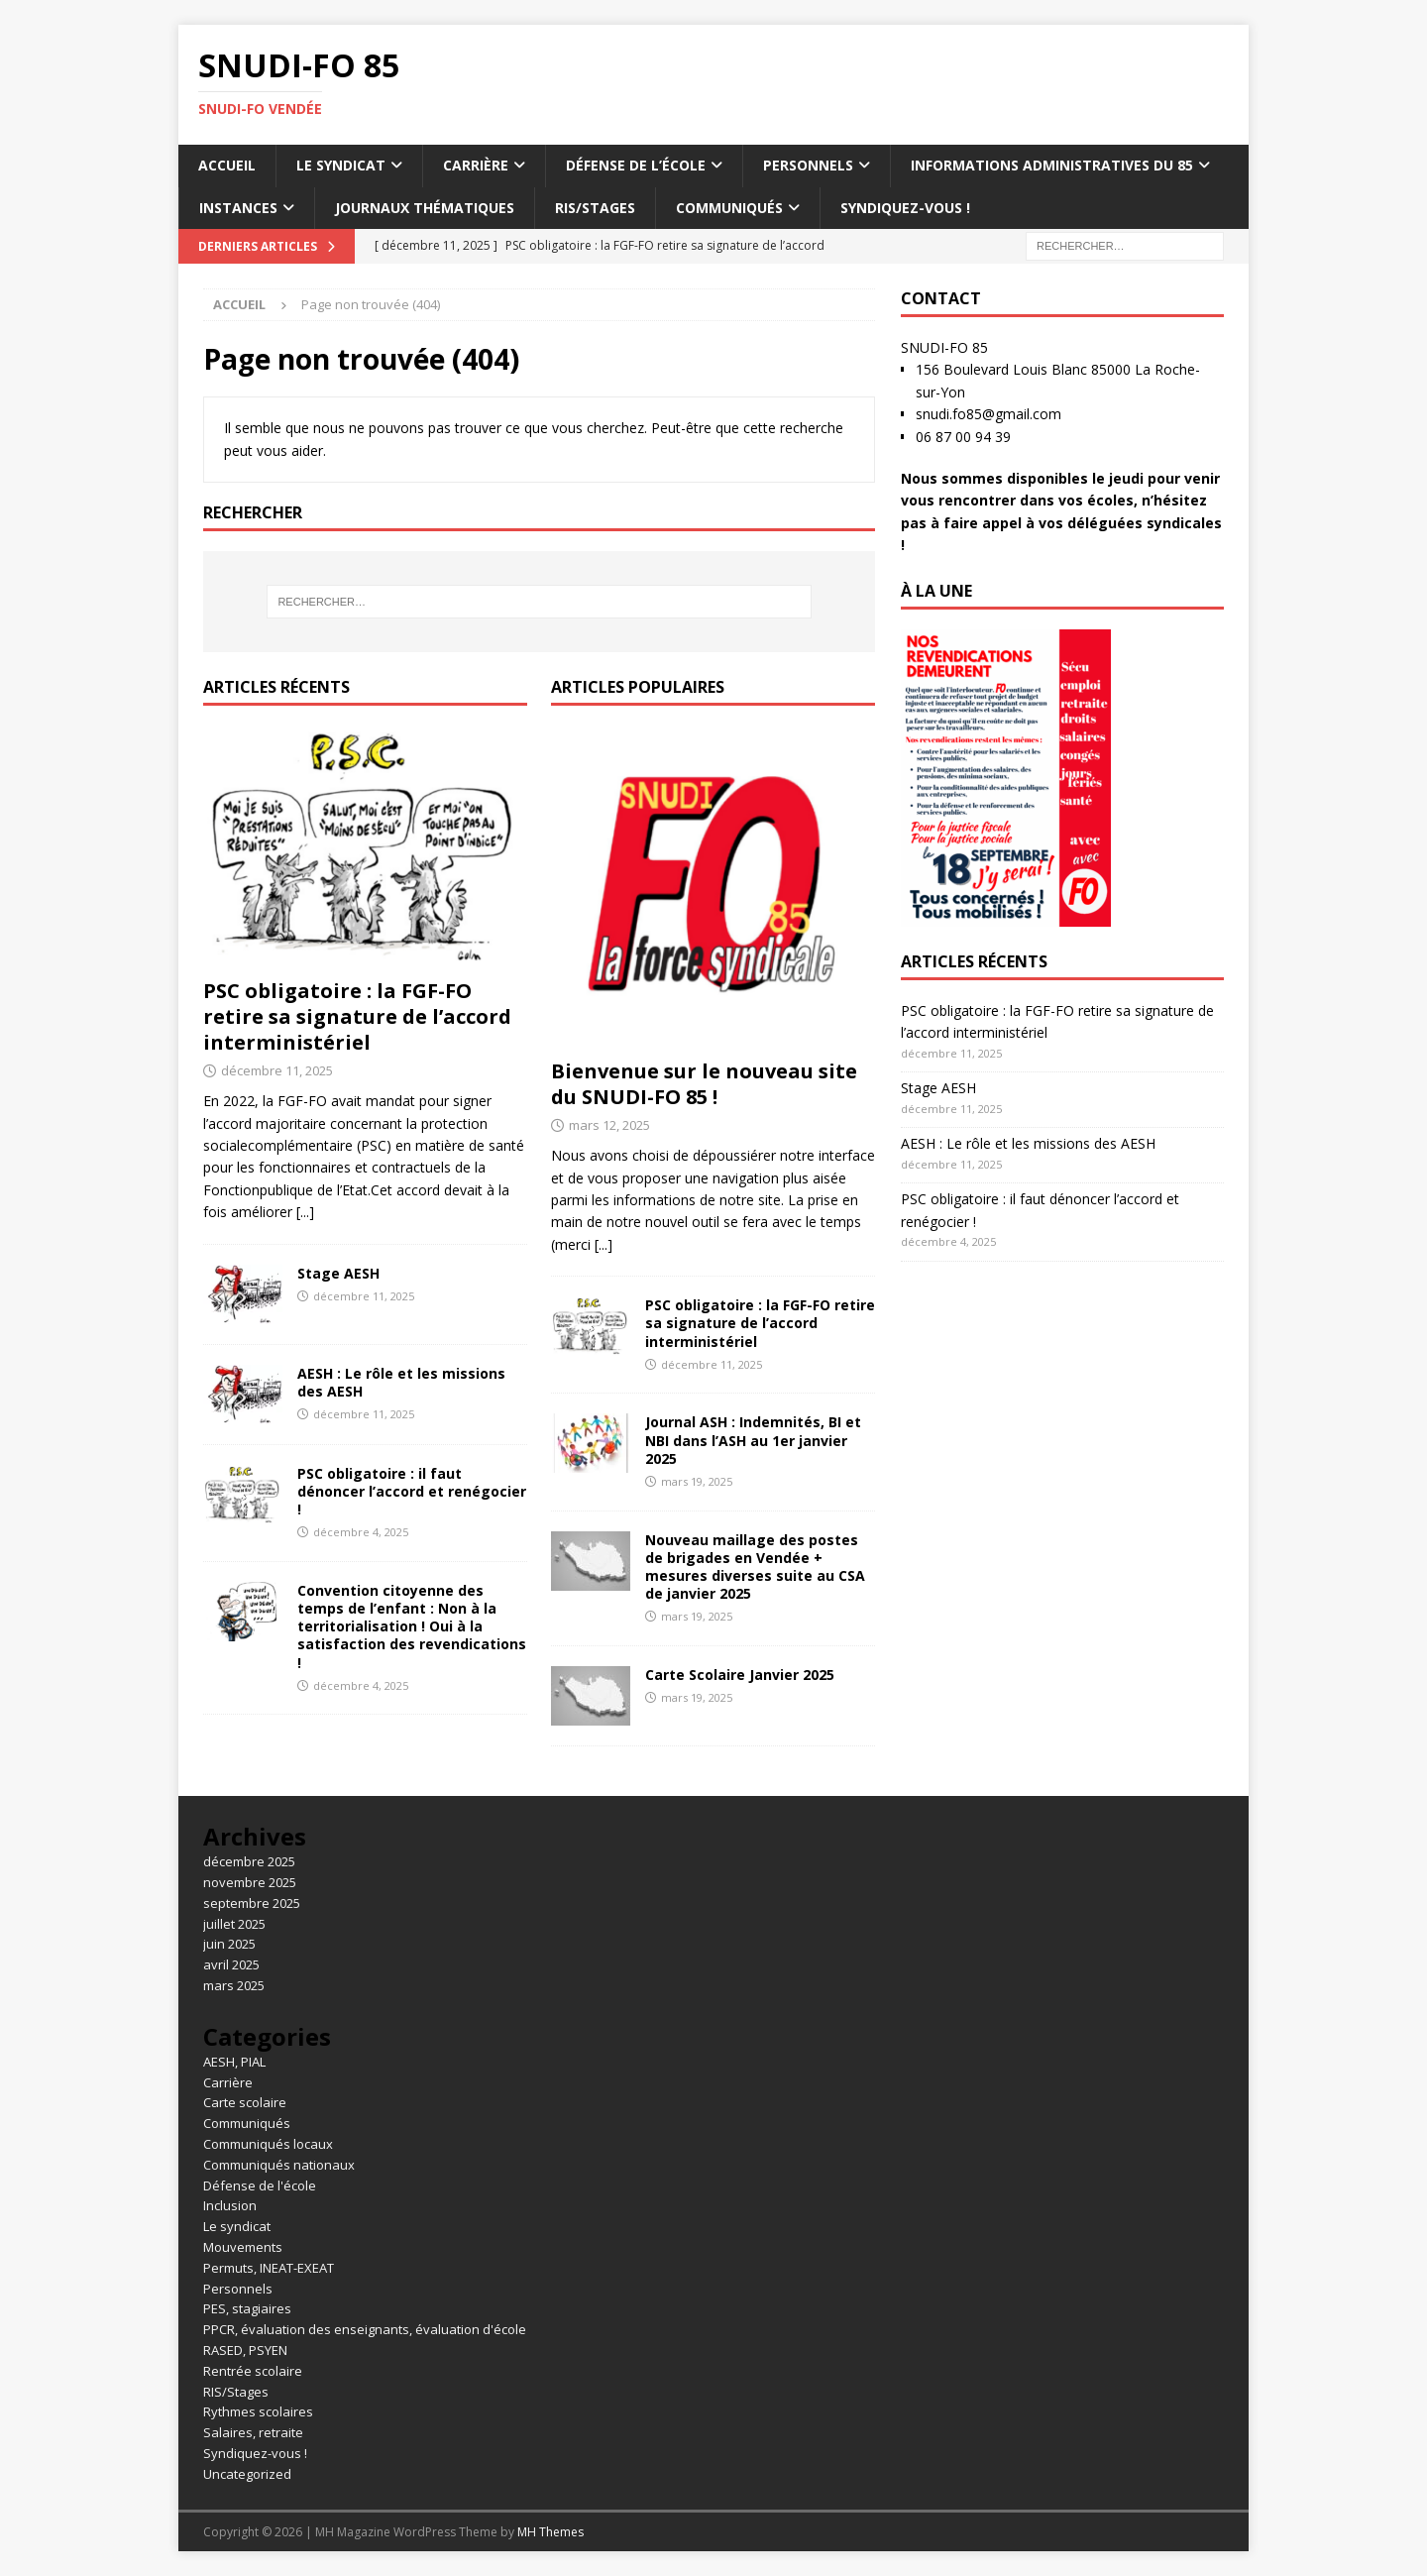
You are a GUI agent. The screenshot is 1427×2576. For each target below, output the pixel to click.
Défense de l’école (636, 165)
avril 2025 (231, 1964)
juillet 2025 (234, 1924)
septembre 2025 (251, 1903)
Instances (238, 207)
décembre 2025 (249, 1861)
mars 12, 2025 (609, 1125)
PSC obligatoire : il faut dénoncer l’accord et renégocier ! (411, 1491)
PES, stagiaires (247, 2308)
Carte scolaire (244, 2102)
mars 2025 (234, 1985)
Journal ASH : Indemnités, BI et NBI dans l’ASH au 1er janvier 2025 (753, 1439)
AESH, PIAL (234, 2062)
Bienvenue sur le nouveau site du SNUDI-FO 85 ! (704, 1084)
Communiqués (729, 207)
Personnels (808, 165)
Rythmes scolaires (258, 2411)
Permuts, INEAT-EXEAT (268, 2268)
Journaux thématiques (424, 207)
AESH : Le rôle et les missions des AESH (401, 1382)
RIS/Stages (595, 207)
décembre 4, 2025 (360, 1531)
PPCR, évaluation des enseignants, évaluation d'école (364, 2329)
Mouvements (242, 2247)
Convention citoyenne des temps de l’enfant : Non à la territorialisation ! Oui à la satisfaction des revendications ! (411, 1626)
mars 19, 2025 (696, 1481)
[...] (305, 1211)
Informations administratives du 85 (1052, 165)
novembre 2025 (249, 1882)
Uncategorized (247, 2474)
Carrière (475, 165)
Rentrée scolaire (252, 2371)
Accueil (227, 165)
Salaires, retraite (253, 2432)
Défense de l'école (259, 2185)
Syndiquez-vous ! (905, 207)
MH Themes (550, 2531)
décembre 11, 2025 (277, 1070)
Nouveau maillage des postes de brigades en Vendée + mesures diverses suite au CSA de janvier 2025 (755, 1567)
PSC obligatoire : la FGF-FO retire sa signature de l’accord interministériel (357, 1016)
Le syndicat (340, 165)
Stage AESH (338, 1273)
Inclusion (230, 2205)
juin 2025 (229, 1944)
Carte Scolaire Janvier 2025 (739, 1674)
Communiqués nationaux (279, 2165)
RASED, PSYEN (245, 2350)
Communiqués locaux (268, 2144)
